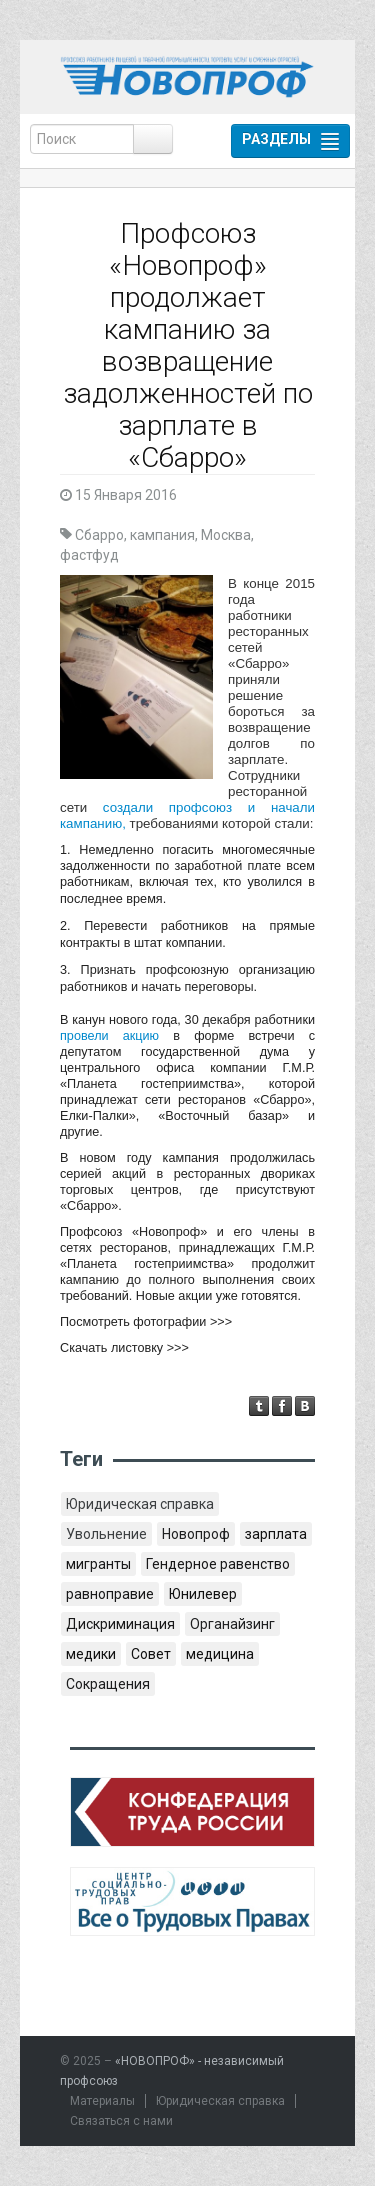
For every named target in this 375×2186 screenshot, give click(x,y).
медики (91, 1654)
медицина (220, 1654)
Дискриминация (120, 1624)
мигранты (98, 1564)
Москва (226, 535)
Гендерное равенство (218, 1564)
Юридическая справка (140, 1504)
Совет (151, 1654)
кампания (162, 535)
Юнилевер (203, 1594)
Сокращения (108, 1684)
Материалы (102, 2101)
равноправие (110, 1594)
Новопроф (196, 1534)
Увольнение (106, 1534)
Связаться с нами (121, 2121)
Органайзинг (232, 1624)
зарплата (276, 1534)
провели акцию (109, 1036)
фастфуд (89, 555)
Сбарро (99, 535)
